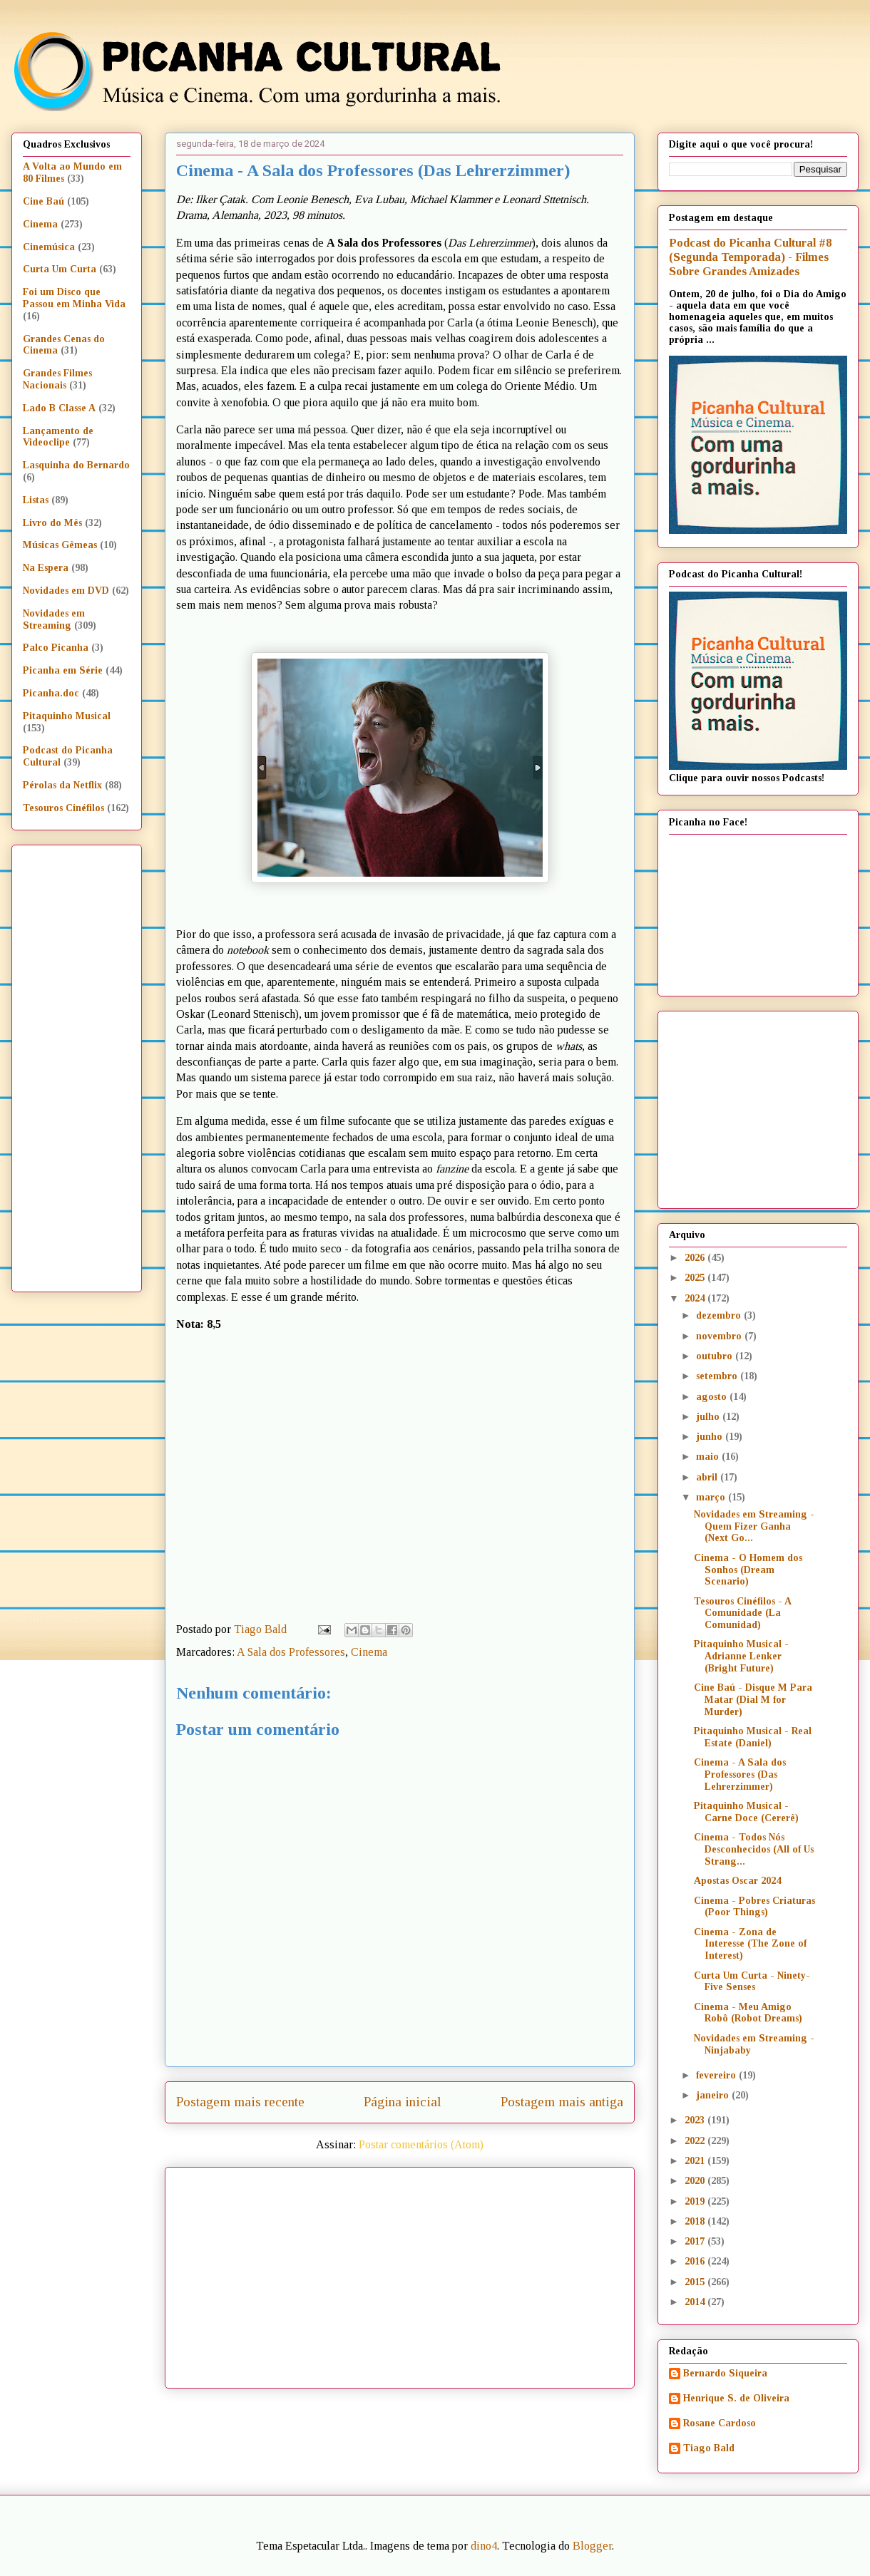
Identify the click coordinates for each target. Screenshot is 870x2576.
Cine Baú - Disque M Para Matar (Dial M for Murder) (753, 1699)
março (712, 1497)
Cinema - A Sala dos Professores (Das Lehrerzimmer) (740, 1774)
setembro (718, 1376)
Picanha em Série (63, 670)
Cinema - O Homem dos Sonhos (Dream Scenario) (748, 1569)
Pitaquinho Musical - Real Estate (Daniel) (753, 1737)
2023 (696, 2120)
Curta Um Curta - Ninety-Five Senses (752, 1981)
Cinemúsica (49, 247)
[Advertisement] (423, 2272)
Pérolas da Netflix (62, 785)
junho (710, 1436)
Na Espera (45, 567)
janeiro (714, 2095)
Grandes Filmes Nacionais (57, 379)
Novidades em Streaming (54, 619)
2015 (696, 2282)
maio (709, 1456)
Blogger (592, 2546)
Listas (35, 500)
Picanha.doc (51, 693)
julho (709, 1416)
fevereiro (717, 2075)
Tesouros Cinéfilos (63, 808)
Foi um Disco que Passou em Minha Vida (74, 298)
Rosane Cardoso (719, 2423)
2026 (696, 1257)
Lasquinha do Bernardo (76, 465)
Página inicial (402, 2101)
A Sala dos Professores (291, 1652)
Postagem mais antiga (562, 2101)
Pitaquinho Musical (67, 716)
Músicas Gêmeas (60, 545)
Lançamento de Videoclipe (58, 437)
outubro (715, 1356)
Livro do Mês (52, 522)
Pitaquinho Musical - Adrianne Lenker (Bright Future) (741, 1656)
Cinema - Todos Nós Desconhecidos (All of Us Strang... (754, 1849)
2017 (696, 2241)
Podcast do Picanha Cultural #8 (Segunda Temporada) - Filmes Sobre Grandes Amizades (750, 257)
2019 (696, 2201)
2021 (696, 2160)
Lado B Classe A (59, 408)
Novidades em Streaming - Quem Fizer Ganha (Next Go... (754, 1526)
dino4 (484, 2546)
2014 (696, 2302)
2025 (696, 1277)
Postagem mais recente (240, 2101)
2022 (696, 2140)
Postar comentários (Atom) (421, 2144)
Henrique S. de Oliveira (736, 2398)
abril (708, 1477)
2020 (696, 2180)
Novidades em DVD (66, 590)
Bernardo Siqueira (725, 2373)
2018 (696, 2221)
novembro (720, 1336)
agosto (713, 1396)
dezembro (720, 1315)
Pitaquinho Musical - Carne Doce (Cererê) (746, 1811)
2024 (696, 1298)
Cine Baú (43, 201)
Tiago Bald (709, 2448)
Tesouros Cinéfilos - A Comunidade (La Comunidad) (742, 1613)
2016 (696, 2261)
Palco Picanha (55, 647)
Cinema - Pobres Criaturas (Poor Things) (754, 1906)
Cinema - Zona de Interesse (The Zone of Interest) (750, 1944)
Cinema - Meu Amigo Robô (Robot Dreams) (748, 2012)
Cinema (369, 1652)
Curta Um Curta (59, 269)
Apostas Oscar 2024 (737, 1880)
